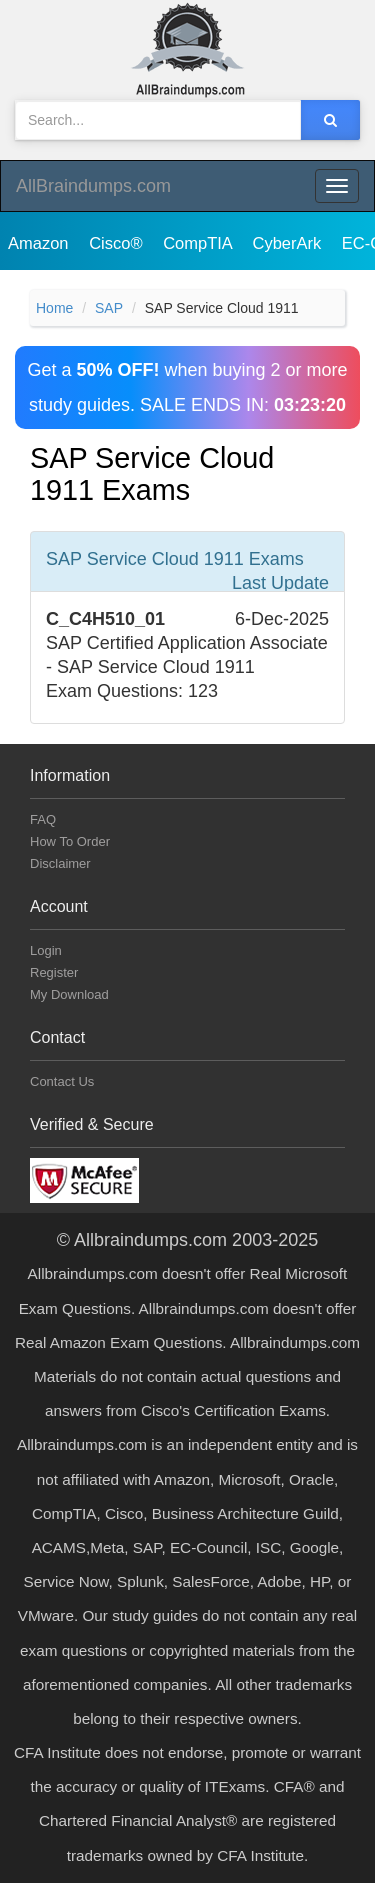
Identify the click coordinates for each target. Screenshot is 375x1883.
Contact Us (62, 1081)
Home (54, 308)
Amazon (40, 243)
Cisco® (118, 243)
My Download (69, 994)
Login (46, 950)
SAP (109, 308)
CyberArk (288, 243)
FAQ (43, 819)
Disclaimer (60, 863)
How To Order (70, 841)
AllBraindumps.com (93, 186)
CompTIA (199, 243)
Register (54, 972)
